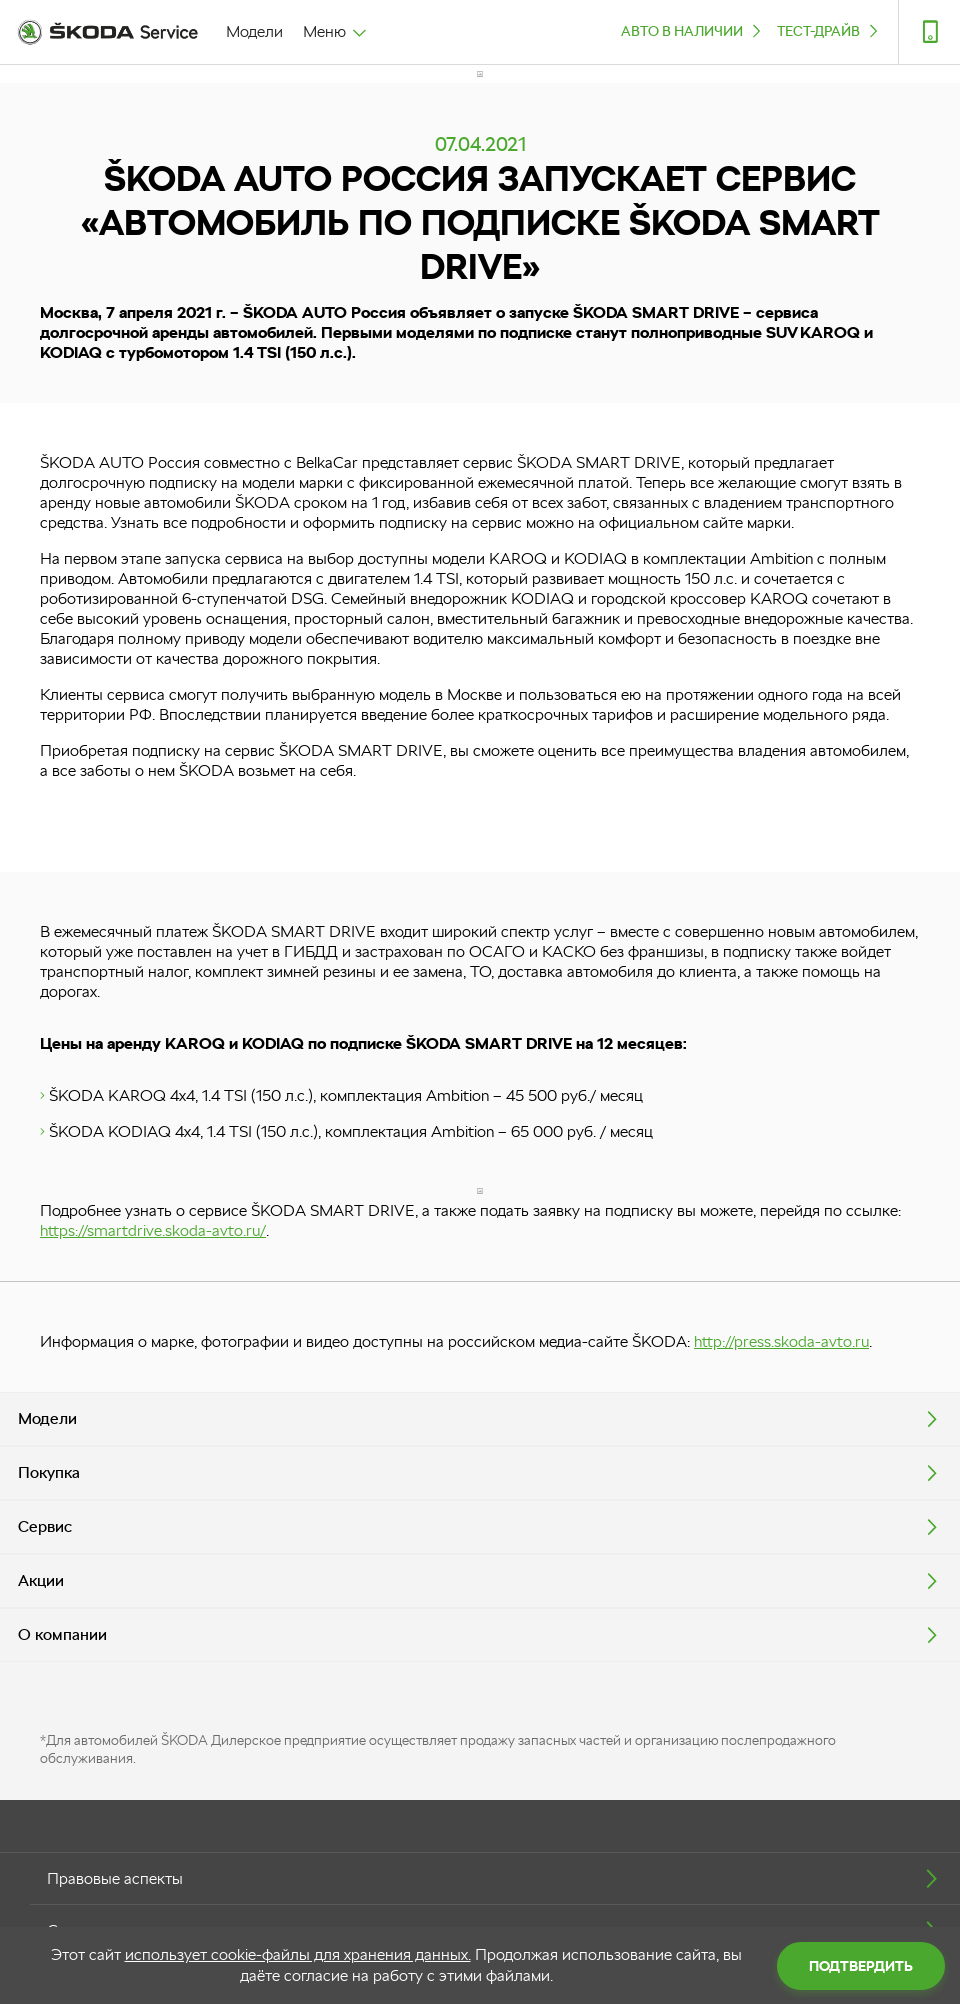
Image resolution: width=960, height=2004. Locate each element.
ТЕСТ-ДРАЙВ (829, 30)
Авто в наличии (693, 30)
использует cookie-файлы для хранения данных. (298, 1954)
